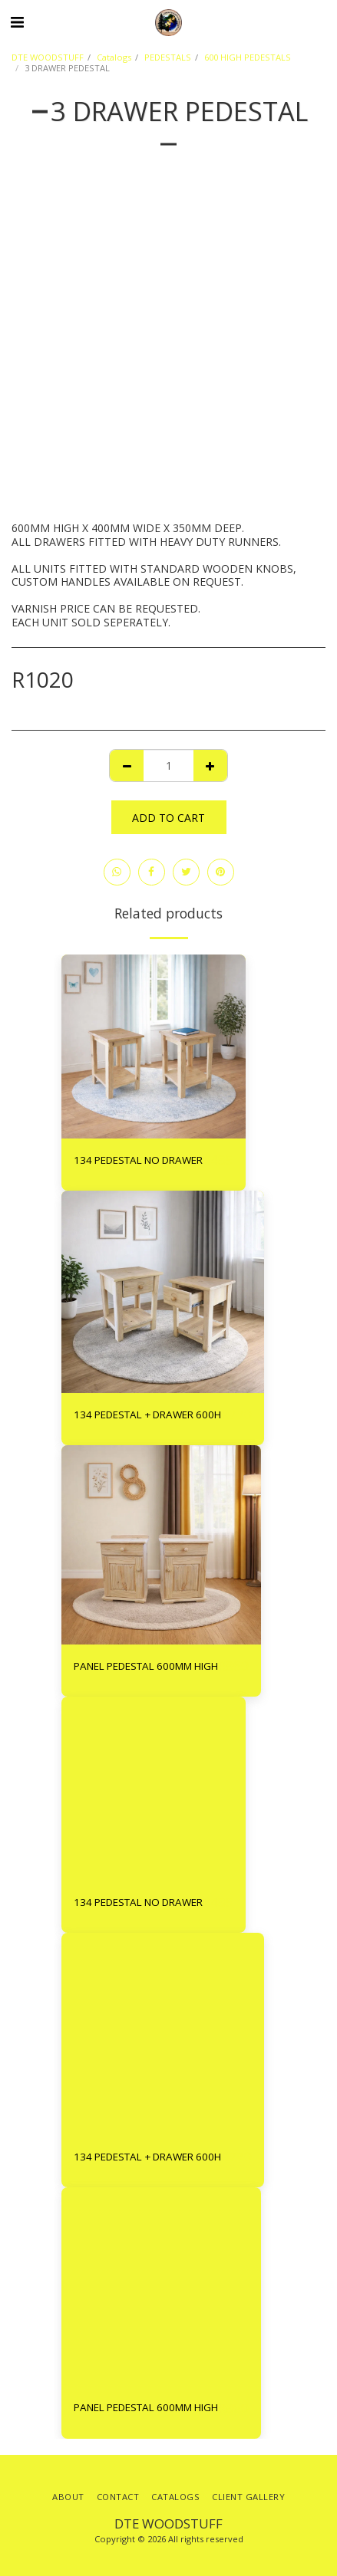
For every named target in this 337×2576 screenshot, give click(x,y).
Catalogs (114, 57)
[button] (17, 22)
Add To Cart (168, 817)
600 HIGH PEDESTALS (247, 57)
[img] (153, 1046)
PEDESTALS (167, 57)
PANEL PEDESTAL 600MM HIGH (146, 1666)
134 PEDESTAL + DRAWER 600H (147, 1414)
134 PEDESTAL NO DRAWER (138, 1160)
